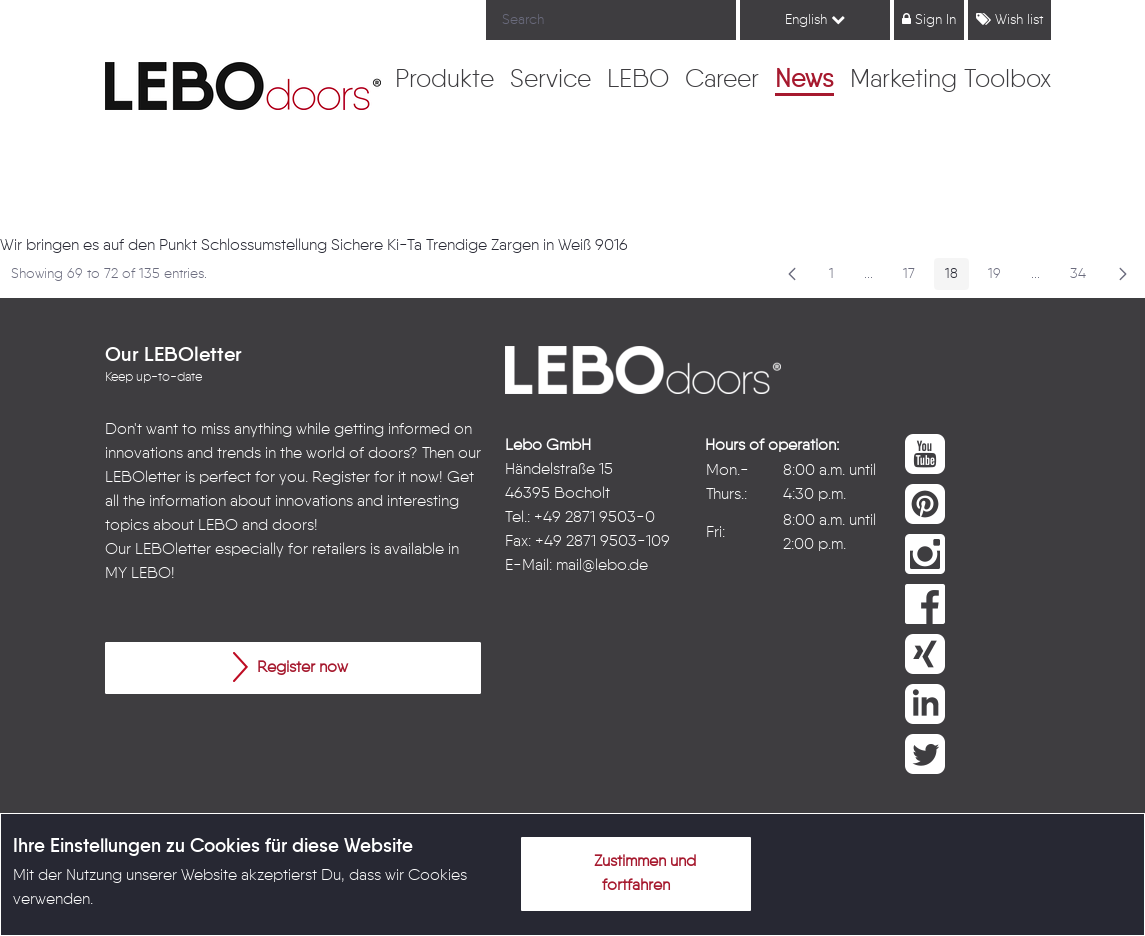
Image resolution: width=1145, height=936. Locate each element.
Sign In (929, 19)
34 (1083, 277)
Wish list (1009, 19)
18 (957, 277)
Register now (290, 667)
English (815, 19)
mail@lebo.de (602, 566)
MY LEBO (138, 574)
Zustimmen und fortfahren (633, 870)
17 (914, 277)
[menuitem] (444, 81)
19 (1000, 277)
